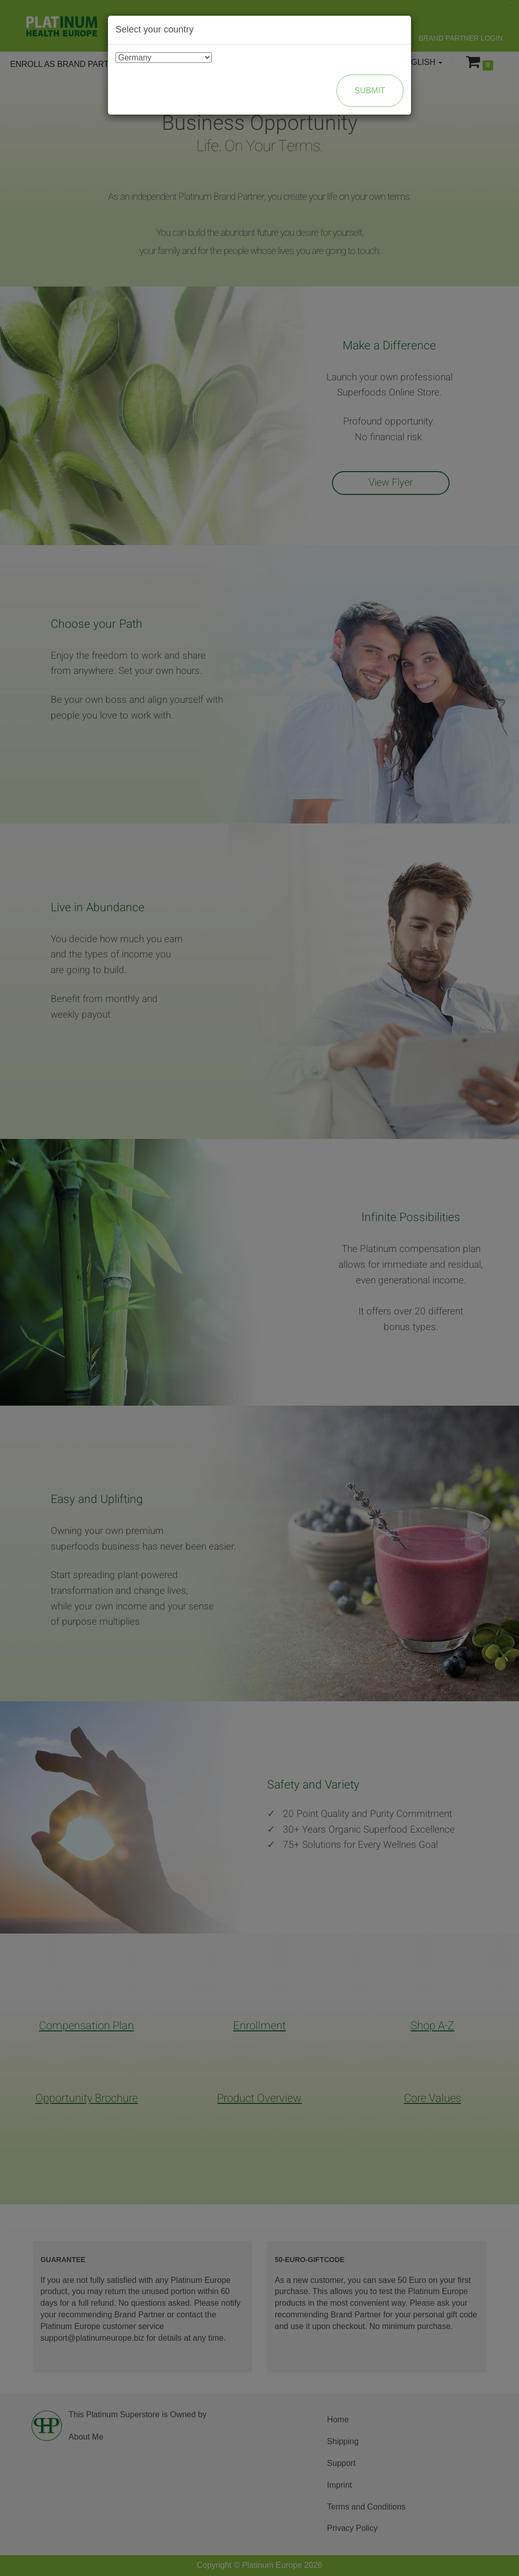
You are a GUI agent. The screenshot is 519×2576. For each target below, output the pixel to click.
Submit (370, 90)
